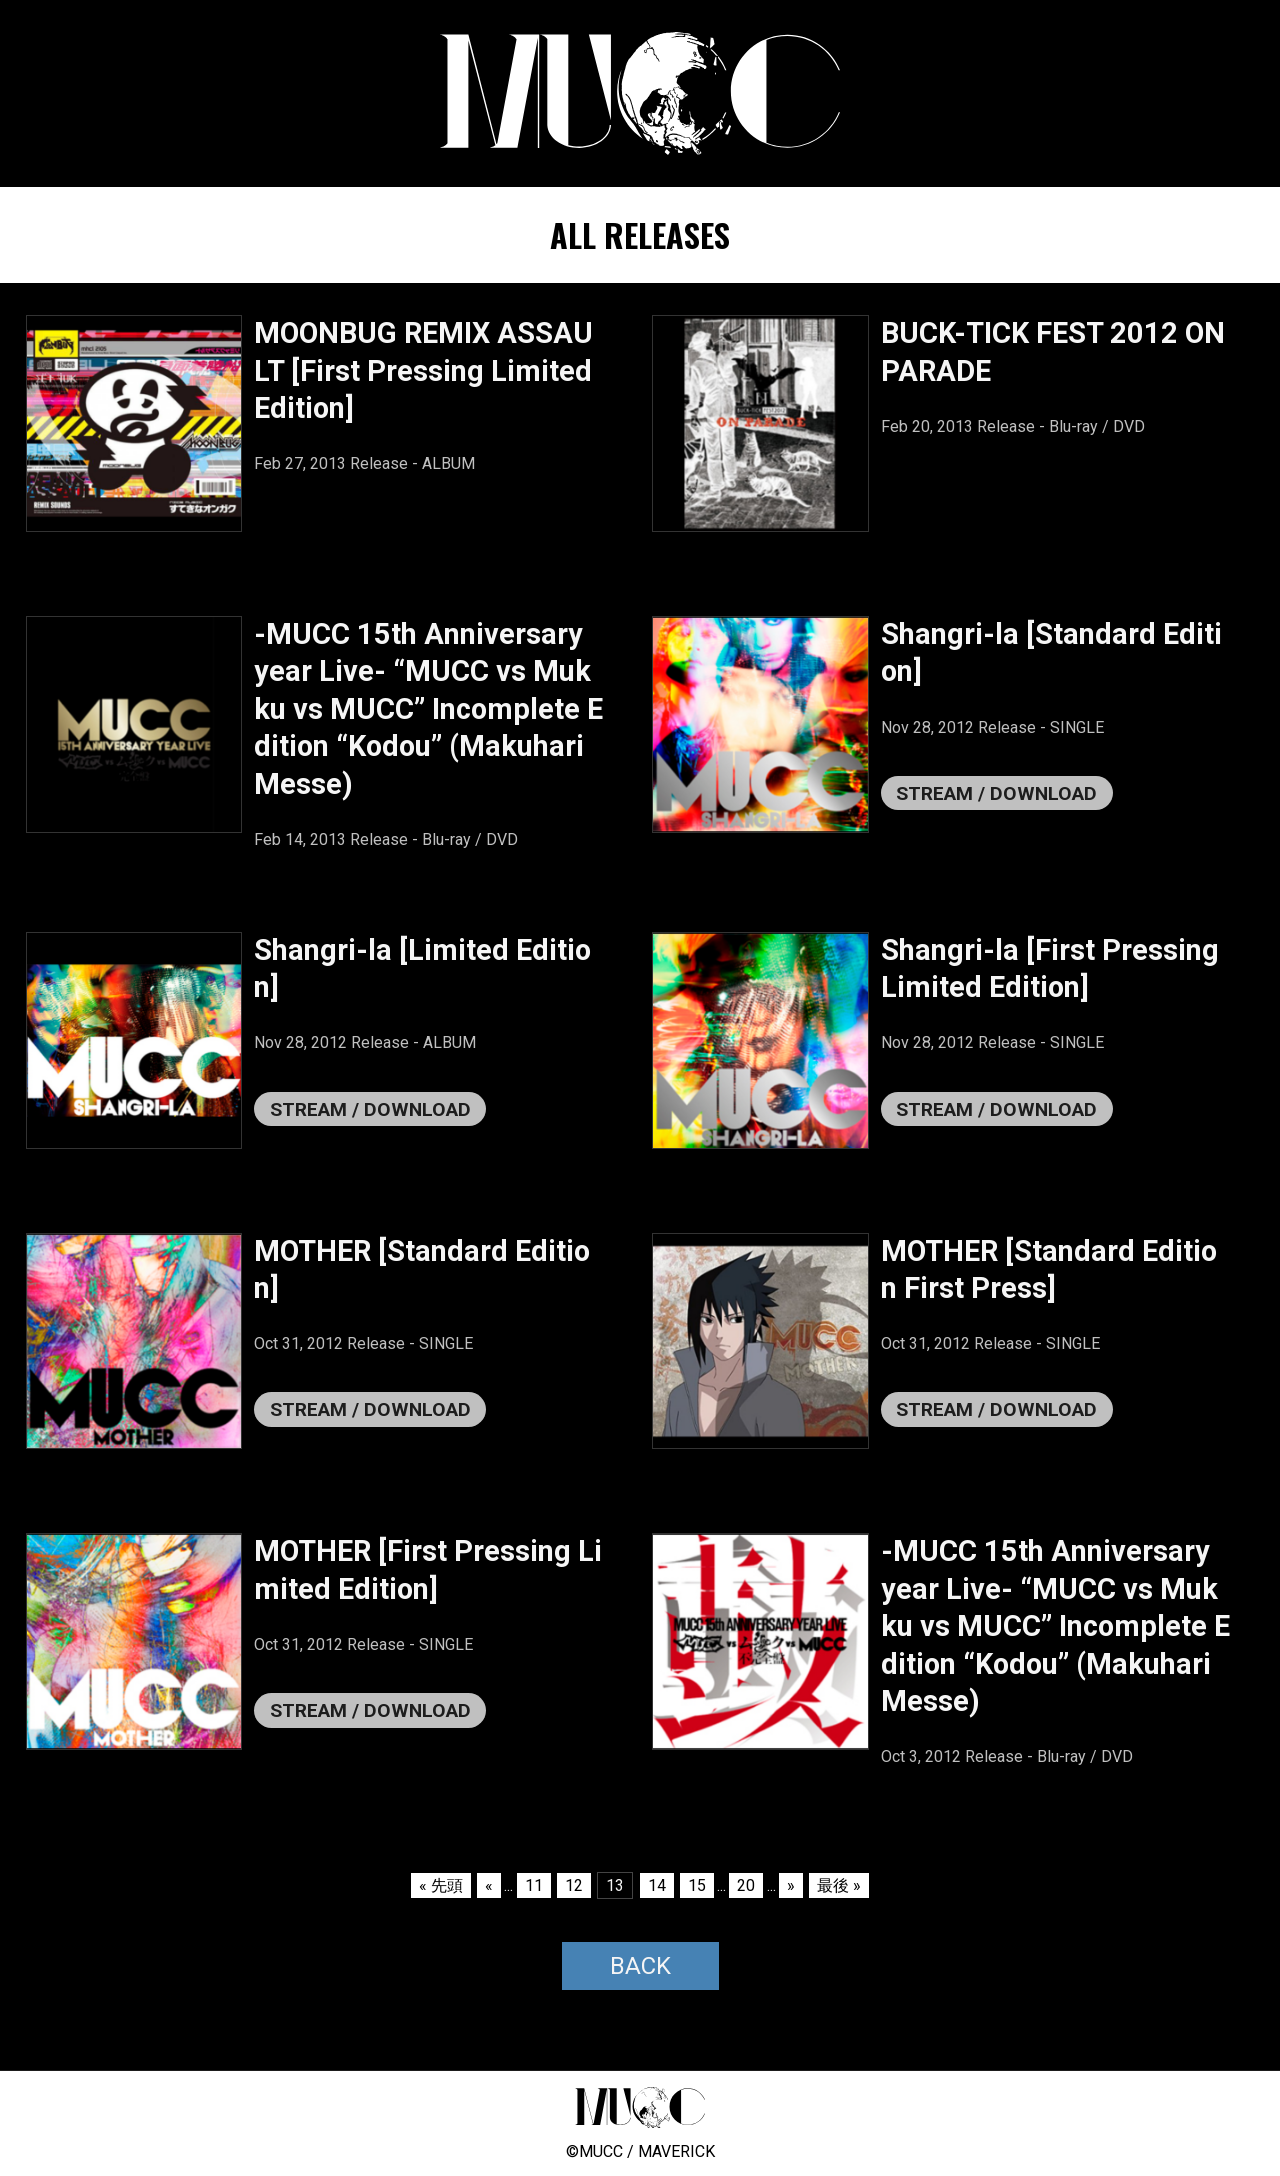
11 (534, 1885)
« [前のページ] (489, 1885)
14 (657, 1885)
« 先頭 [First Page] (441, 1885)
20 (746, 1885)
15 (697, 1885)
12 (574, 1885)
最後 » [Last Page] (839, 1885)
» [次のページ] (791, 1885)
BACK (640, 1966)
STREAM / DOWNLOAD (996, 793)
